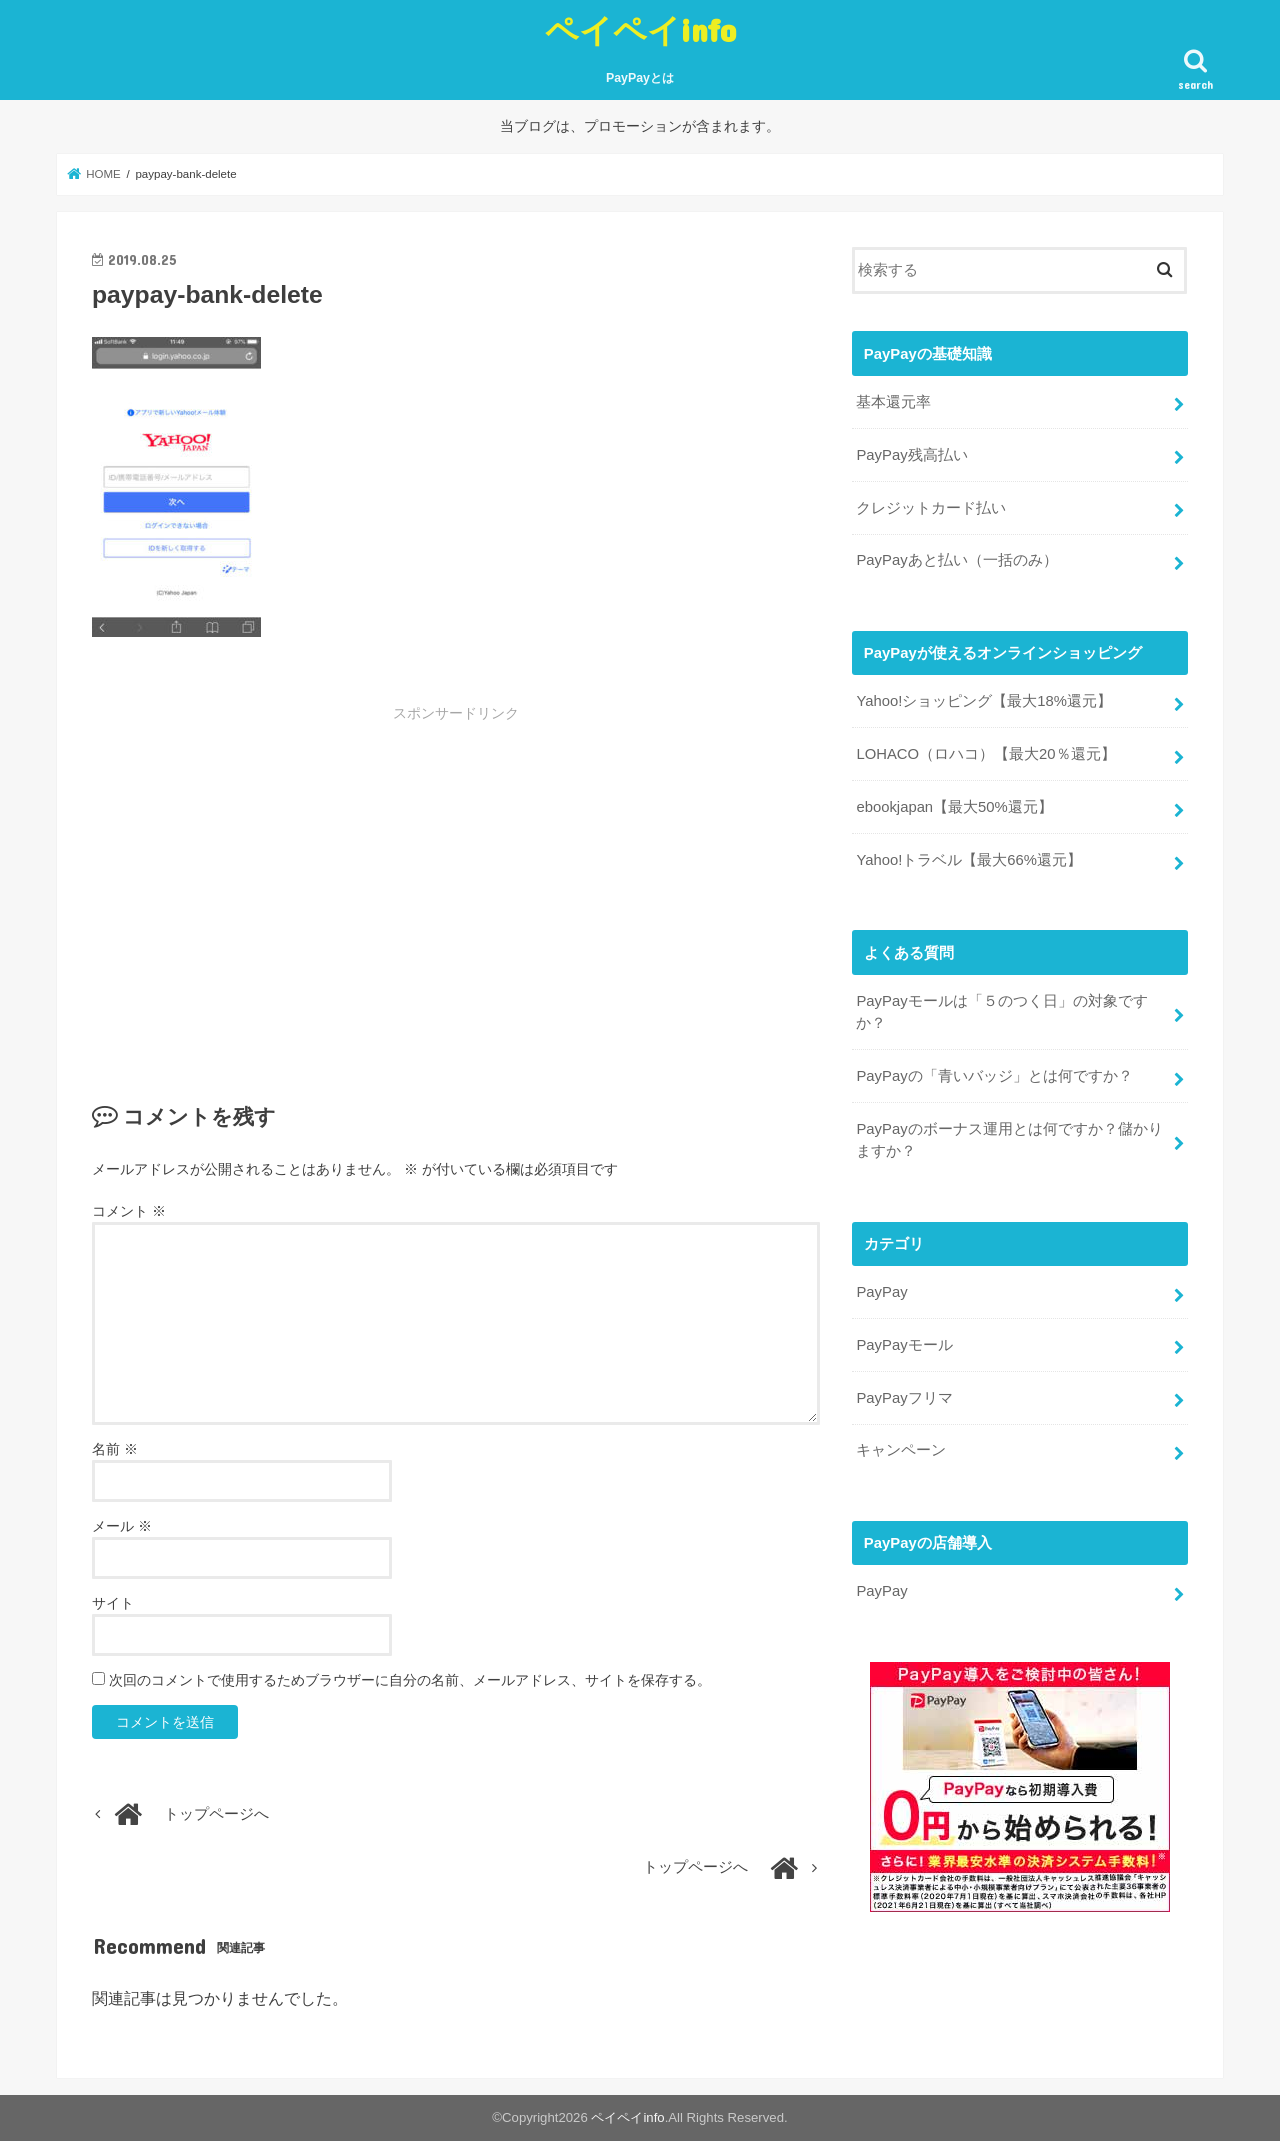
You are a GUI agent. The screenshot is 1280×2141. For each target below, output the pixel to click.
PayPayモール (904, 1345)
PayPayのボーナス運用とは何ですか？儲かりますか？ (1009, 1140)
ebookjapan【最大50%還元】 (954, 807)
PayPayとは (640, 78)
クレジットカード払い (931, 508)
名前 (115, 1449)
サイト (113, 1603)
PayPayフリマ (904, 1398)
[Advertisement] (306, 873)
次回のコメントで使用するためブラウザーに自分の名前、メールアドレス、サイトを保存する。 (410, 1680)
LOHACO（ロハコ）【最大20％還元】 (985, 754)
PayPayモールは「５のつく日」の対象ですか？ (1001, 1012)
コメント (129, 1211)
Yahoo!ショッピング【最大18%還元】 (984, 701)
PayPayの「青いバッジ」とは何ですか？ (994, 1076)
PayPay (881, 1292)
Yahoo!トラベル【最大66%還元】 (969, 860)
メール (122, 1526)
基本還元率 (893, 402)
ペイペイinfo (640, 29)
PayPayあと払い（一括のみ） (956, 560)
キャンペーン (901, 1450)
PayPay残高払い (911, 455)
